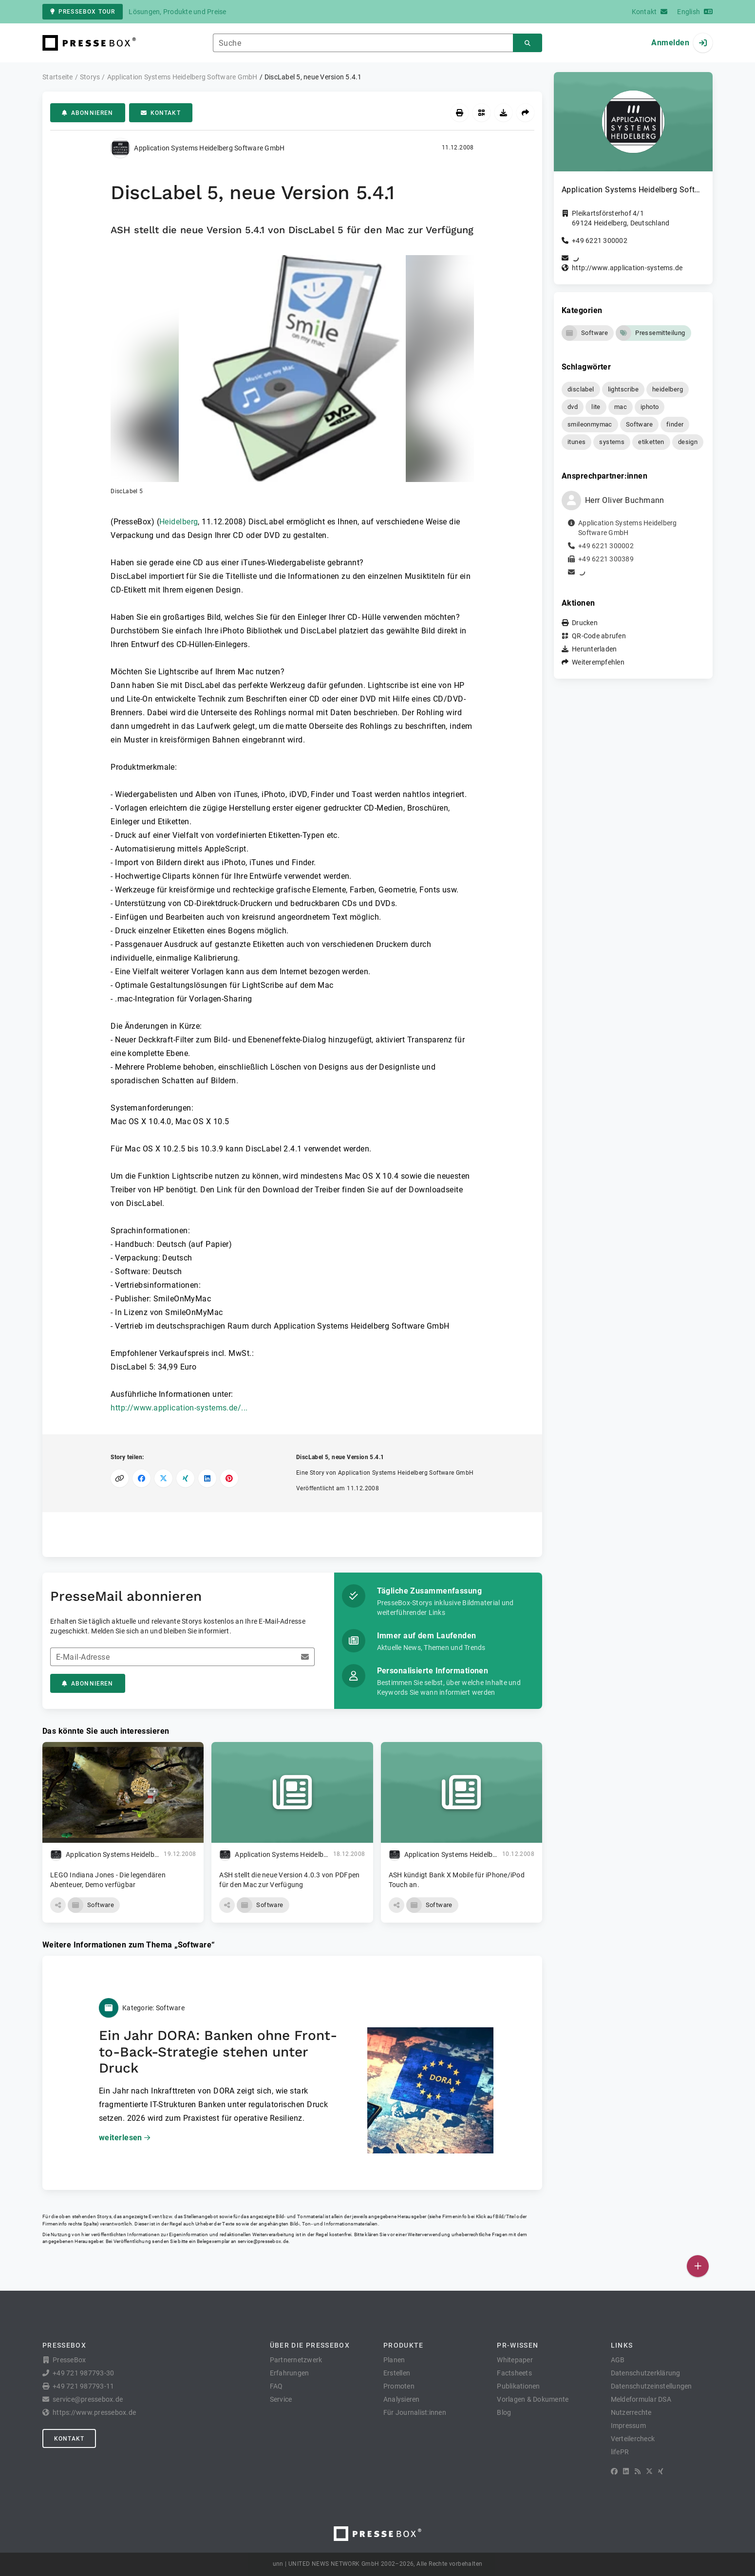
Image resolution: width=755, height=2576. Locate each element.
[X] (649, 2471)
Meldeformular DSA (641, 2399)
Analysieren (401, 2399)
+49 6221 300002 (599, 240)
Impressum (628, 2425)
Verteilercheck (633, 2439)
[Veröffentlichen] (698, 2266)
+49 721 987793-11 (83, 2386)
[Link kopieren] (120, 1478)
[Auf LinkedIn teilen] (207, 1478)
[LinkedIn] (626, 2471)
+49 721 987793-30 (83, 2373)
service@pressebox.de (263, 2241)
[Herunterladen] (503, 113)
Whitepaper (515, 2360)
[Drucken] (460, 113)
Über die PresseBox (310, 2345)
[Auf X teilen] (163, 1478)
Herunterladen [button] (594, 649)
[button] (292, 375)
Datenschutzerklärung (645, 2373)
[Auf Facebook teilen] (141, 1478)
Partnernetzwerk (296, 2360)
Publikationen (518, 2386)
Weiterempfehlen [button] (598, 662)
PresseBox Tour (82, 11)
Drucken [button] (585, 623)
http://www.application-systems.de (627, 268)
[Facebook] (614, 2471)
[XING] (660, 2471)
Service (281, 2399)
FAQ (276, 2386)
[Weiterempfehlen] (525, 113)
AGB (618, 2360)
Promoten (399, 2386)
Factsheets (514, 2373)
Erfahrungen (289, 2373)
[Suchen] (527, 43)
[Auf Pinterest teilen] (229, 1478)
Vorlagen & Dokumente (532, 2399)
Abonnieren (87, 113)
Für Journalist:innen (414, 2412)
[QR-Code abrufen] (481, 113)
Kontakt (161, 113)
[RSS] (638, 2471)
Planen (394, 2360)
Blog (504, 2412)
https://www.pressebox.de (94, 2412)
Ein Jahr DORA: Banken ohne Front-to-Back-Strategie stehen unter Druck (218, 2051)
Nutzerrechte (631, 2412)
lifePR (620, 2452)
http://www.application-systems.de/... (179, 1407)
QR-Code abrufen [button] (599, 636)
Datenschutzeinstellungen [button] (651, 2386)
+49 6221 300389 (606, 559)
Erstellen (396, 2373)
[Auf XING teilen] (185, 1478)
